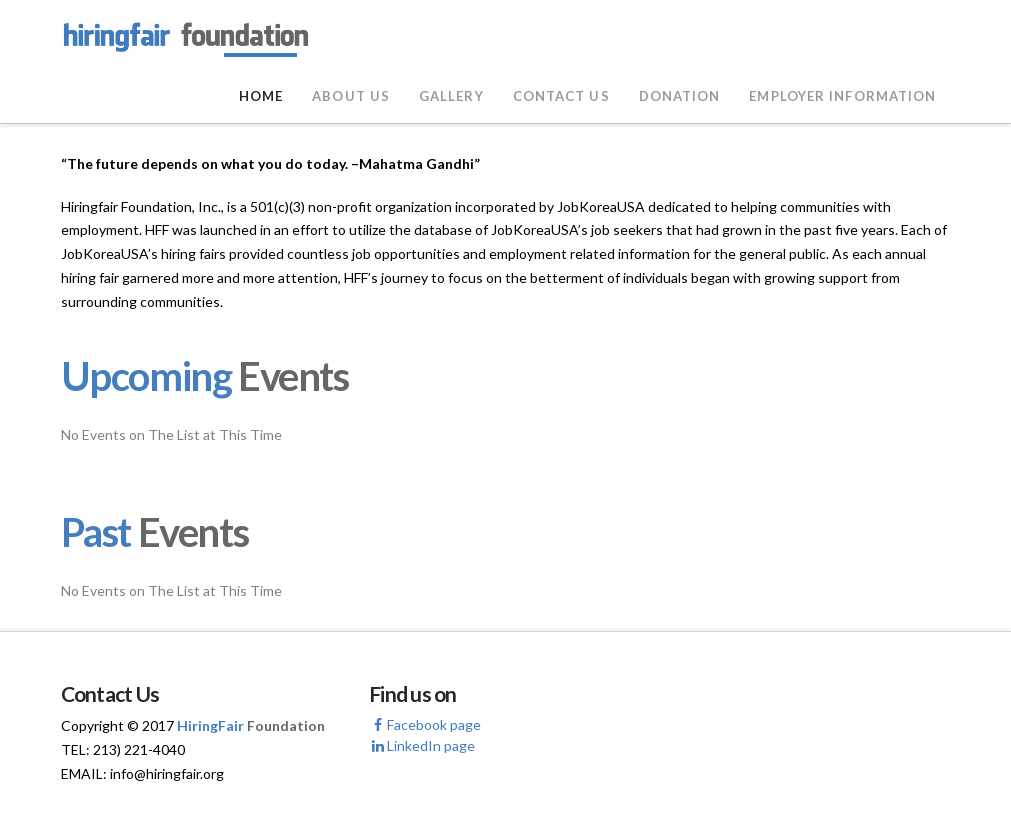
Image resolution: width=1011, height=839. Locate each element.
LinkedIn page (422, 745)
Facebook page (425, 724)
